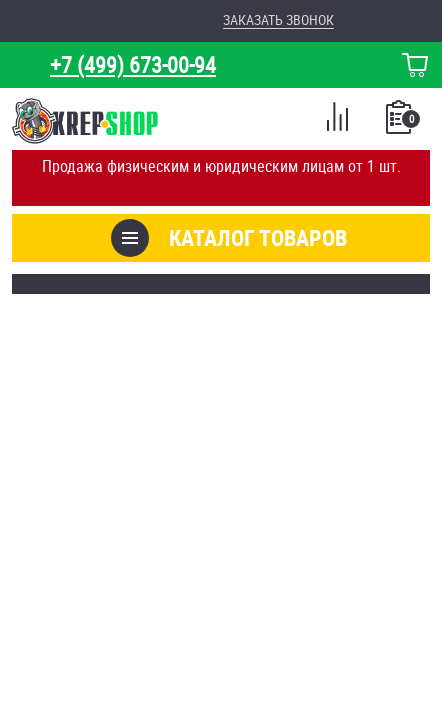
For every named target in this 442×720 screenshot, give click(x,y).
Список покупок (400, 123)
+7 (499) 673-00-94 (133, 64)
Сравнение (337, 120)
